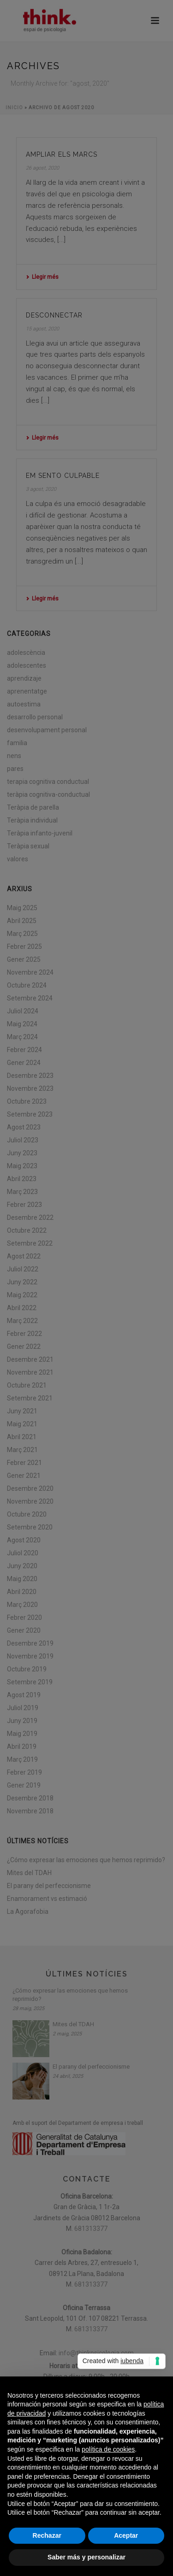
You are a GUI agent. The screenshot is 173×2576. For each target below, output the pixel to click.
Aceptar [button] (126, 2535)
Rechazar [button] (47, 2535)
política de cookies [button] (108, 2449)
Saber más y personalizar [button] (86, 2557)
